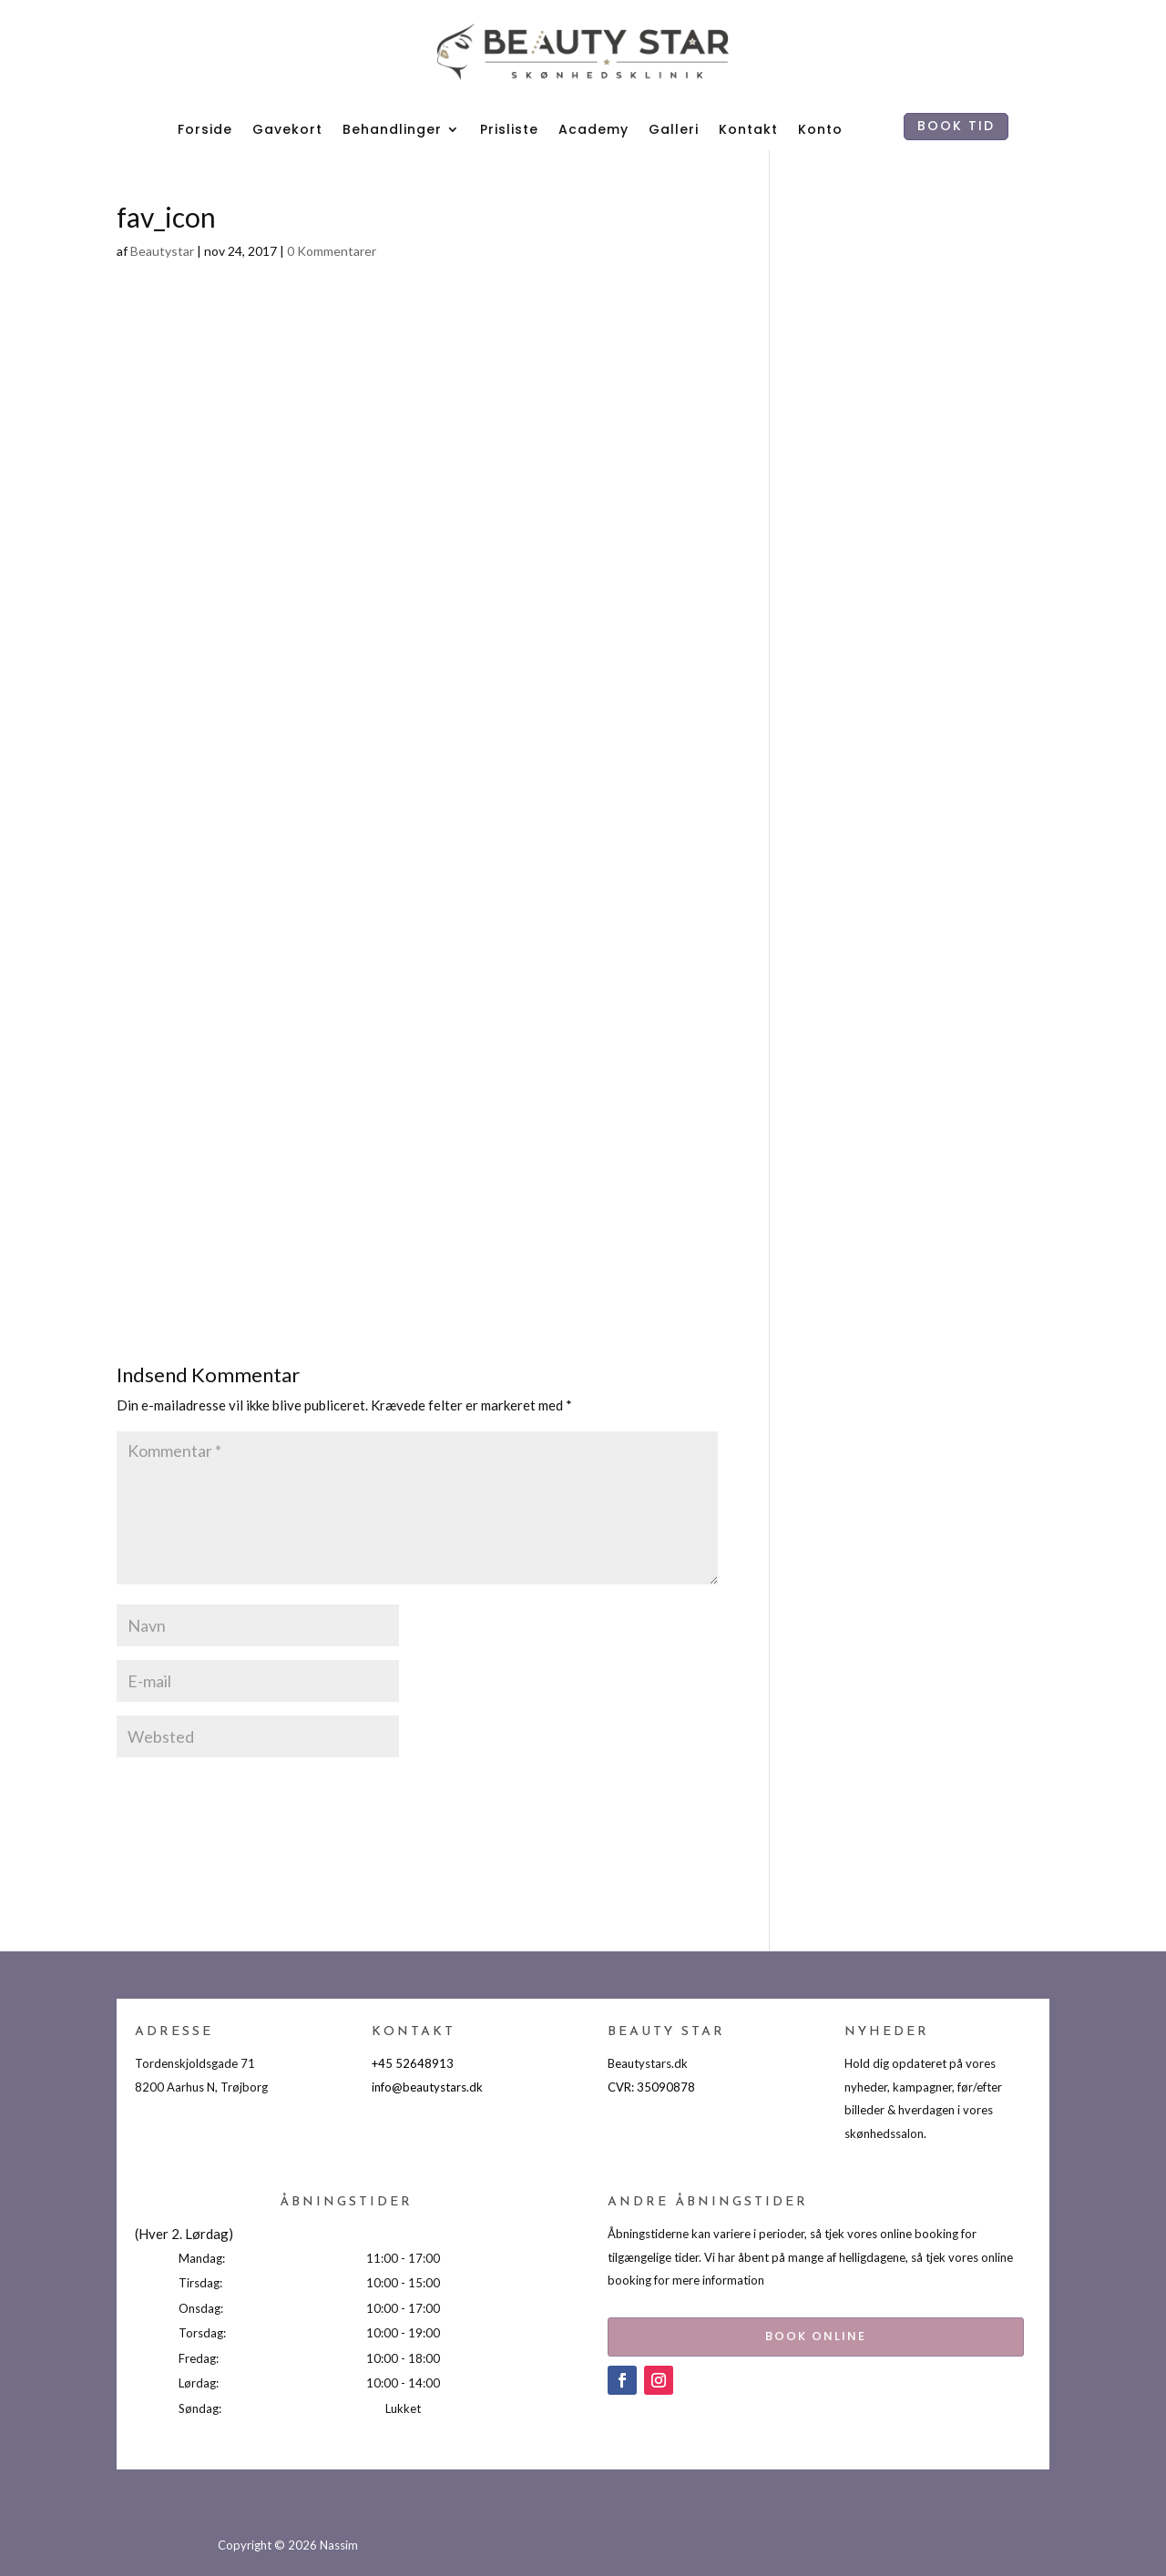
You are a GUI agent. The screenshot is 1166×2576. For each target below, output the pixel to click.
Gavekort (287, 129)
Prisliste (509, 129)
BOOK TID (956, 126)
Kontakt (748, 129)
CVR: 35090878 (651, 2087)
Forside (205, 129)
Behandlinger (392, 129)
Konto (820, 129)
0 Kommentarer (331, 251)
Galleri (674, 129)
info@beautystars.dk (427, 2087)
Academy (593, 129)
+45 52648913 (413, 2063)
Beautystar (162, 251)
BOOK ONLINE (777, 2332)
